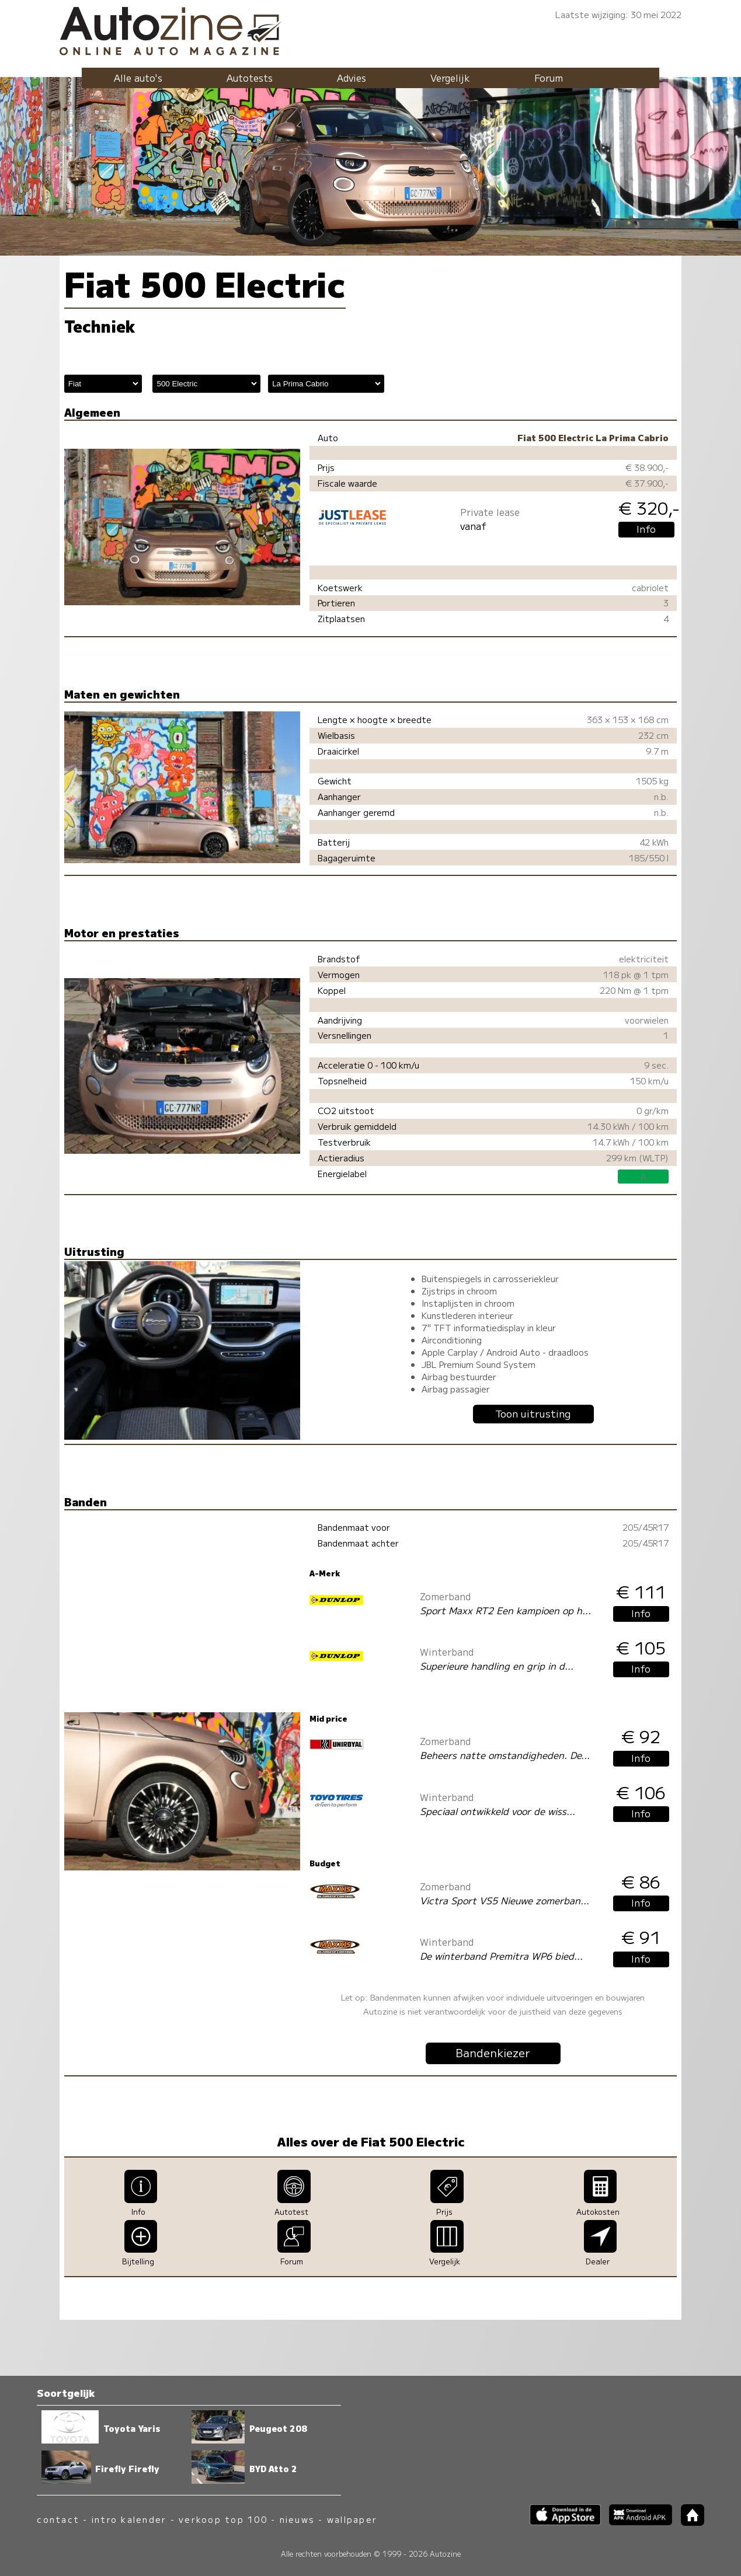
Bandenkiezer (492, 2052)
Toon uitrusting (533, 1413)
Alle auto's (138, 78)
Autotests (250, 78)
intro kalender (129, 2519)
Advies (351, 78)
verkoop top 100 (223, 2519)
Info (646, 529)
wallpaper (352, 2519)
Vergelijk (450, 78)
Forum (548, 78)
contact (58, 2519)
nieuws (297, 2519)
